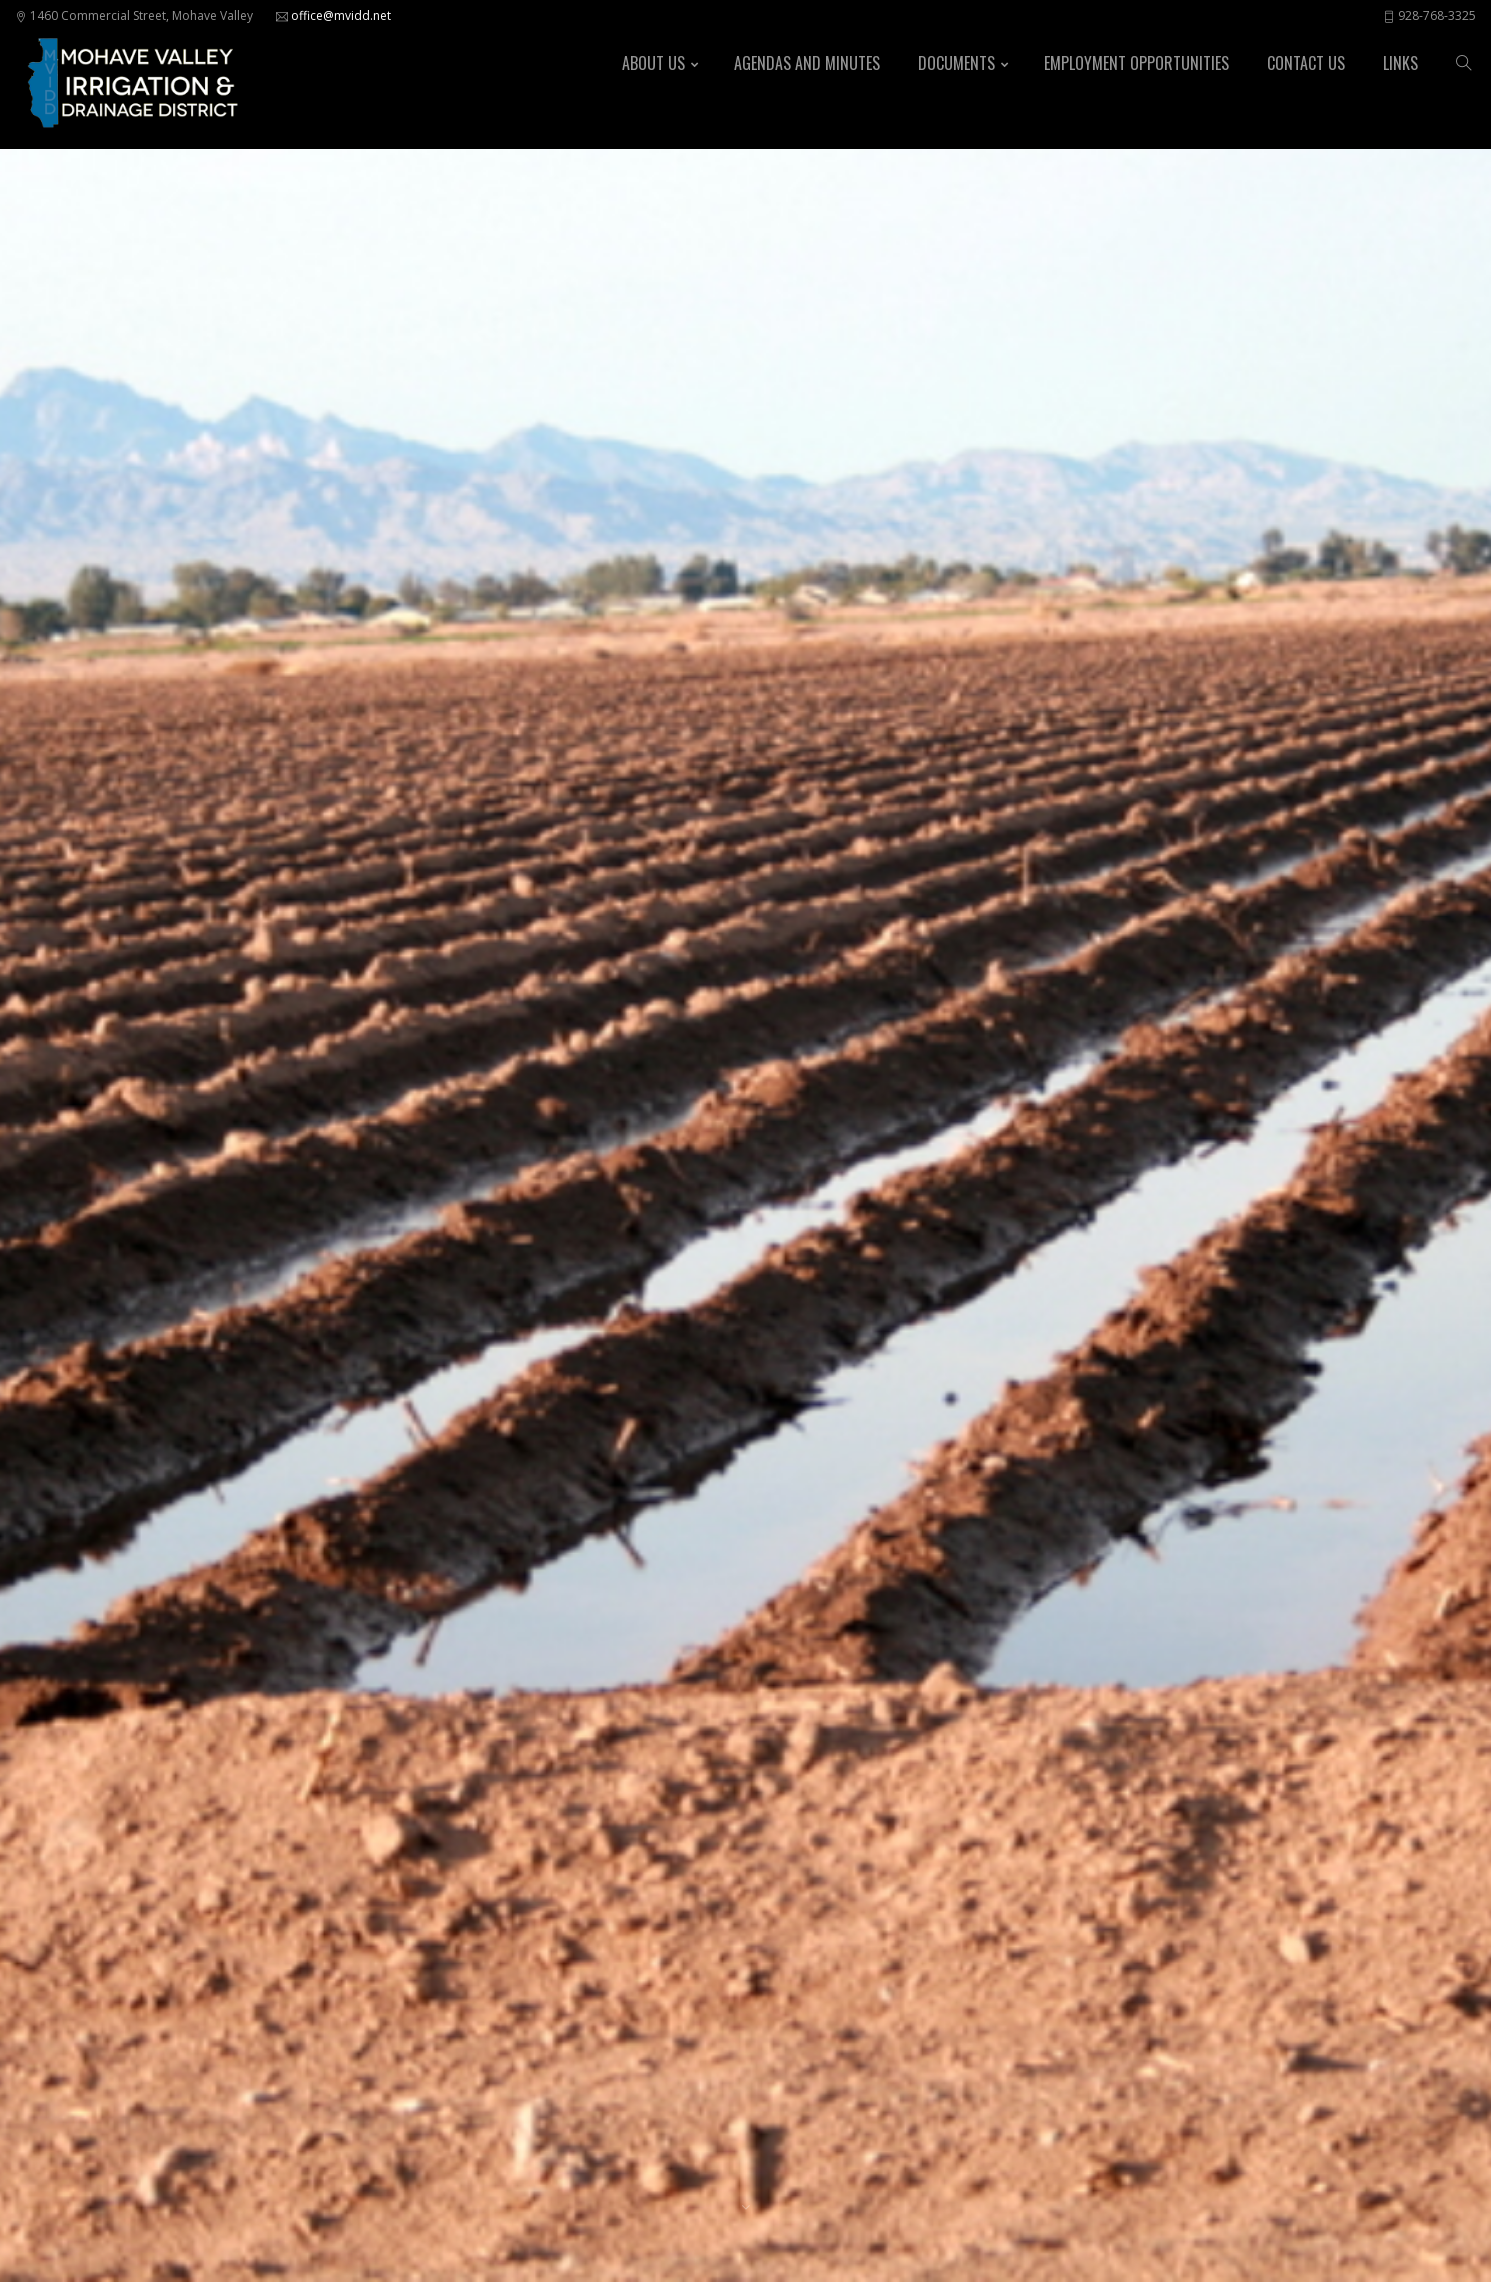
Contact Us (1306, 63)
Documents (956, 63)
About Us (653, 63)
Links (1400, 63)
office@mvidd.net (341, 15)
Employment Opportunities (1136, 63)
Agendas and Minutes (807, 63)
